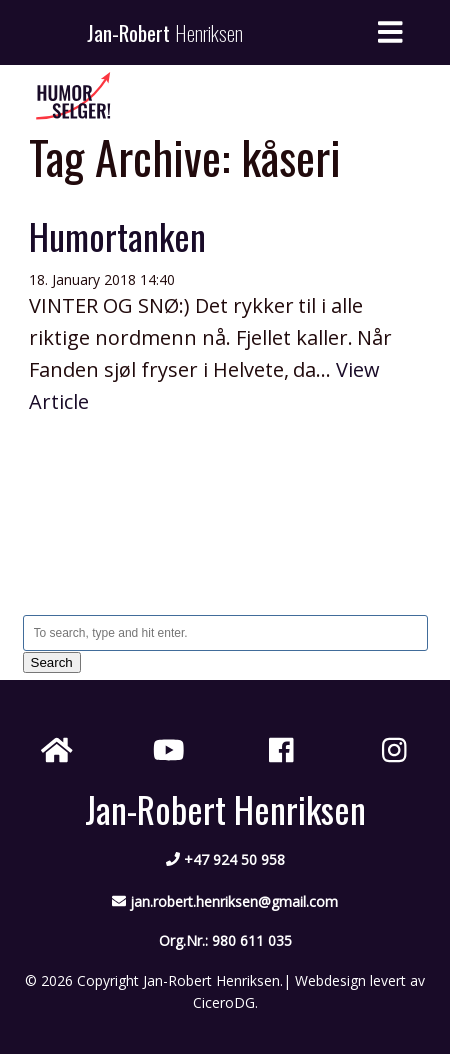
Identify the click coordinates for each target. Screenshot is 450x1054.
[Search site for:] (225, 633)
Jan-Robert (165, 32)
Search (52, 662)
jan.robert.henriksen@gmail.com (234, 901)
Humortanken (117, 235)
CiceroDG (224, 1002)
